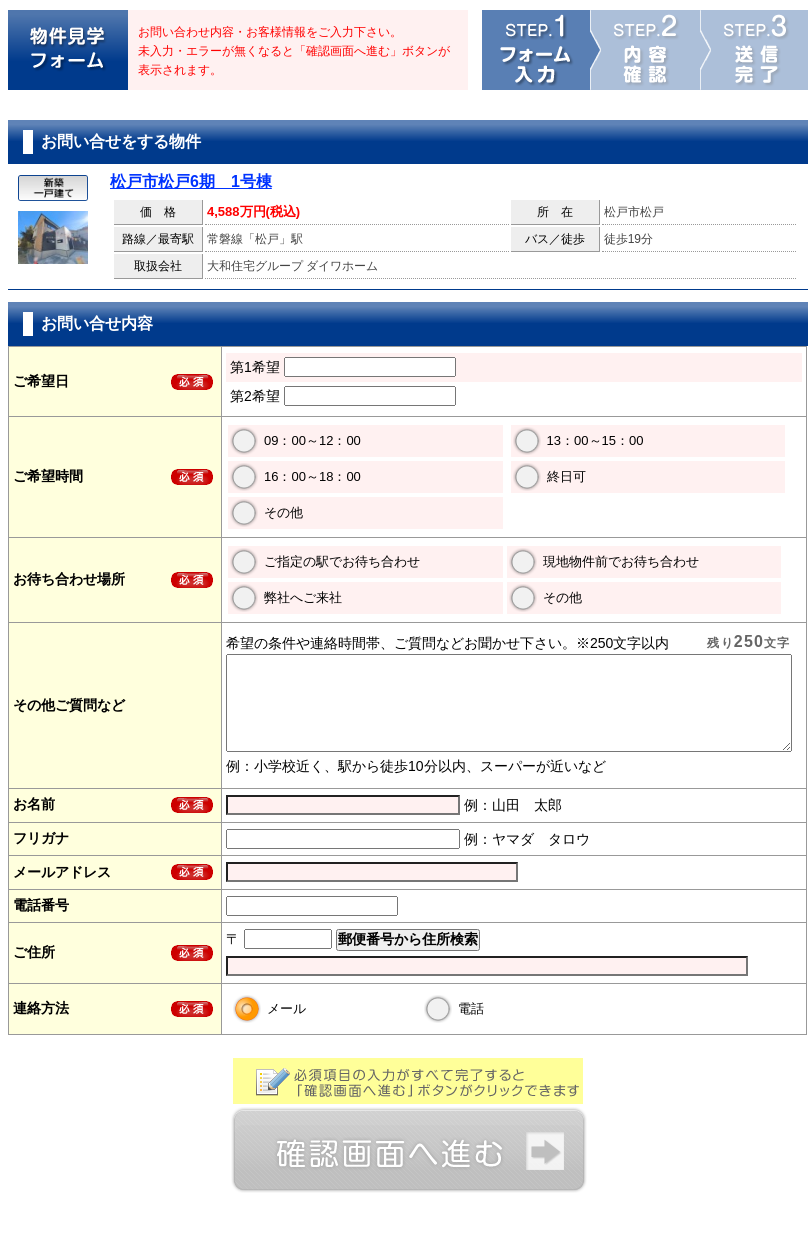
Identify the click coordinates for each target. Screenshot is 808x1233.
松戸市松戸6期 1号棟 (191, 181)
